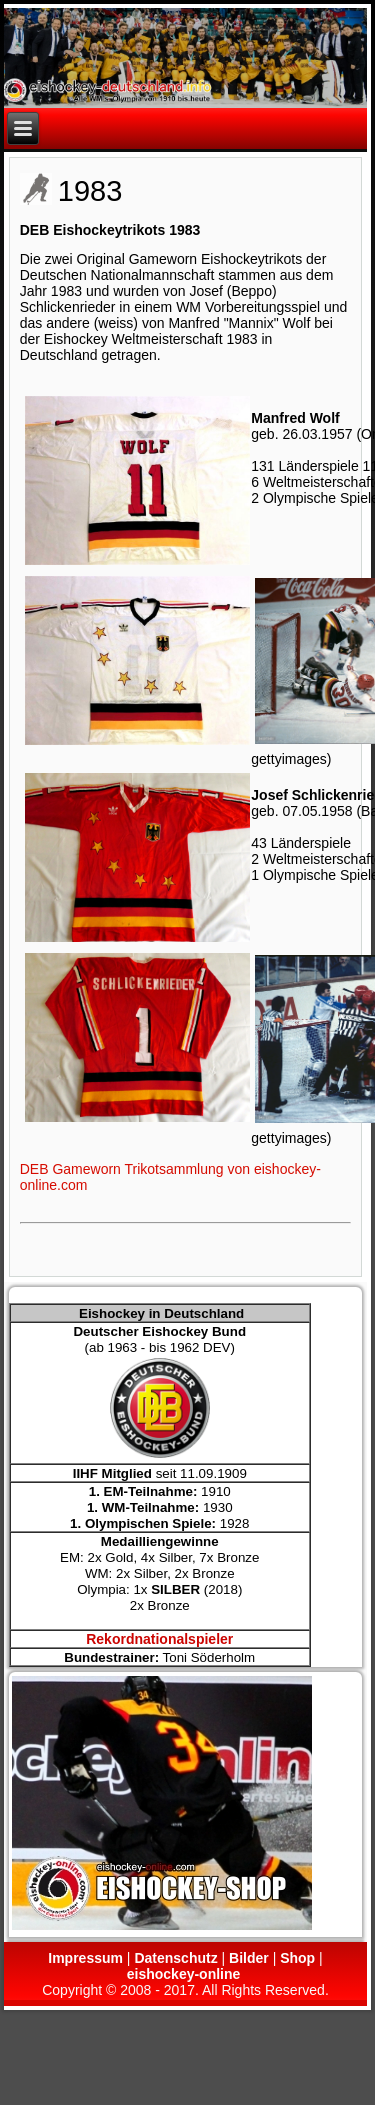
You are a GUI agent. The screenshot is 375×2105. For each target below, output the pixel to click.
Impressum (85, 1958)
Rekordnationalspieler (159, 1639)
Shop (297, 1958)
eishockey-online (184, 1974)
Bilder (249, 1958)
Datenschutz (175, 1958)
